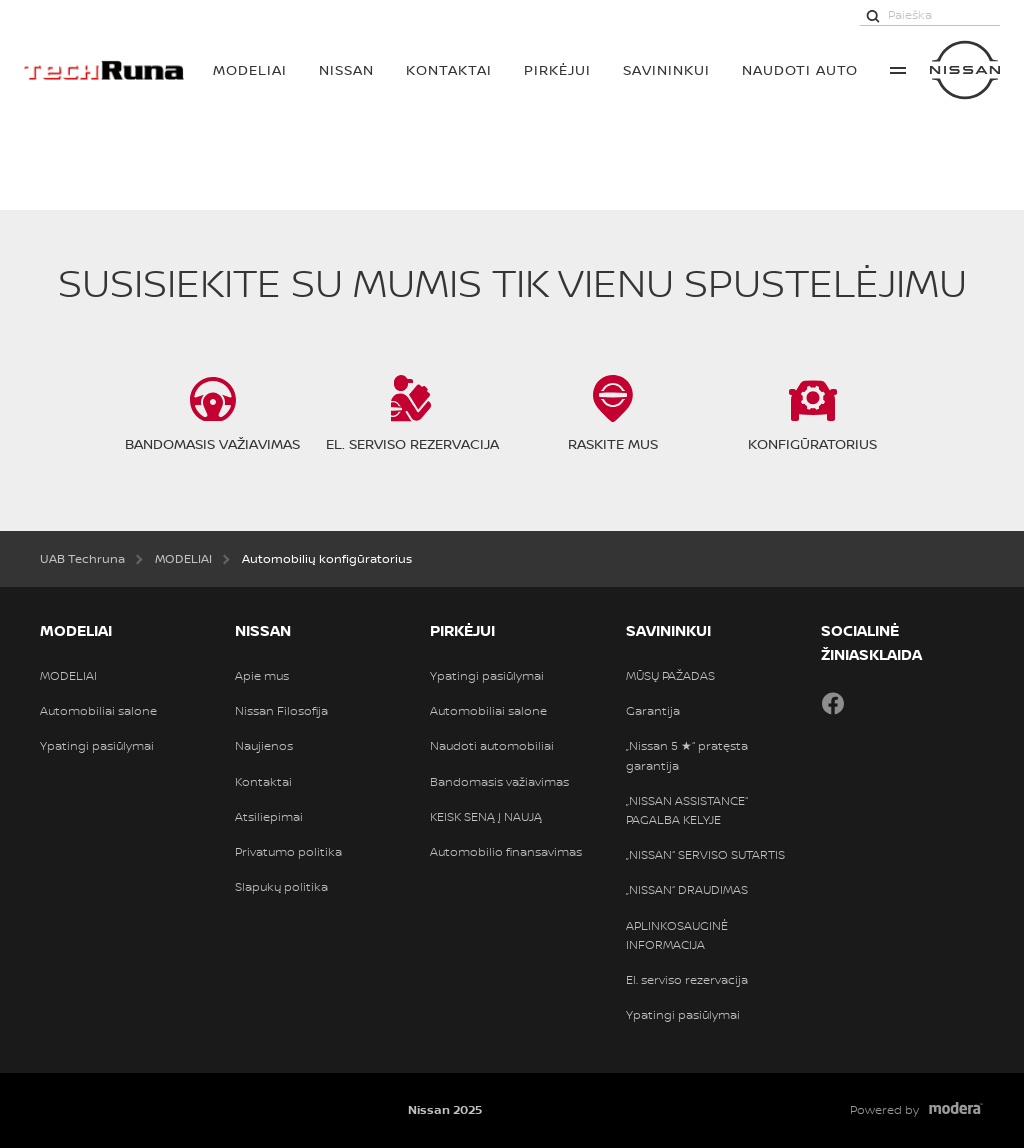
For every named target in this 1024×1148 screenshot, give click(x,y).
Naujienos (264, 746)
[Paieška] (873, 15)
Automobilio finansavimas (506, 852)
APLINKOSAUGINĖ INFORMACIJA (677, 935)
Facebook (833, 703)
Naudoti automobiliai (492, 746)
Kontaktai (449, 69)
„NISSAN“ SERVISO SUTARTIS (705, 855)
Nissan (346, 69)
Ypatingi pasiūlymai (97, 746)
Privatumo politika (288, 852)
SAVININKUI (666, 69)
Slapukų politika (281, 887)
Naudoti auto (800, 69)
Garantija (653, 711)
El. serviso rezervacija (687, 980)
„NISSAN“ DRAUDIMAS (687, 890)
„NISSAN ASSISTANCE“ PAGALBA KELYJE (687, 810)
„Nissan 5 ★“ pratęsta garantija (687, 755)
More (898, 70)
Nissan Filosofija (281, 711)
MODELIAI (250, 69)
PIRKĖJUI (557, 69)
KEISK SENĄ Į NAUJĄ (486, 817)
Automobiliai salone (98, 711)
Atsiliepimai (269, 817)
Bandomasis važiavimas (499, 782)
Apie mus (262, 676)
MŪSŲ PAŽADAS (670, 676)
